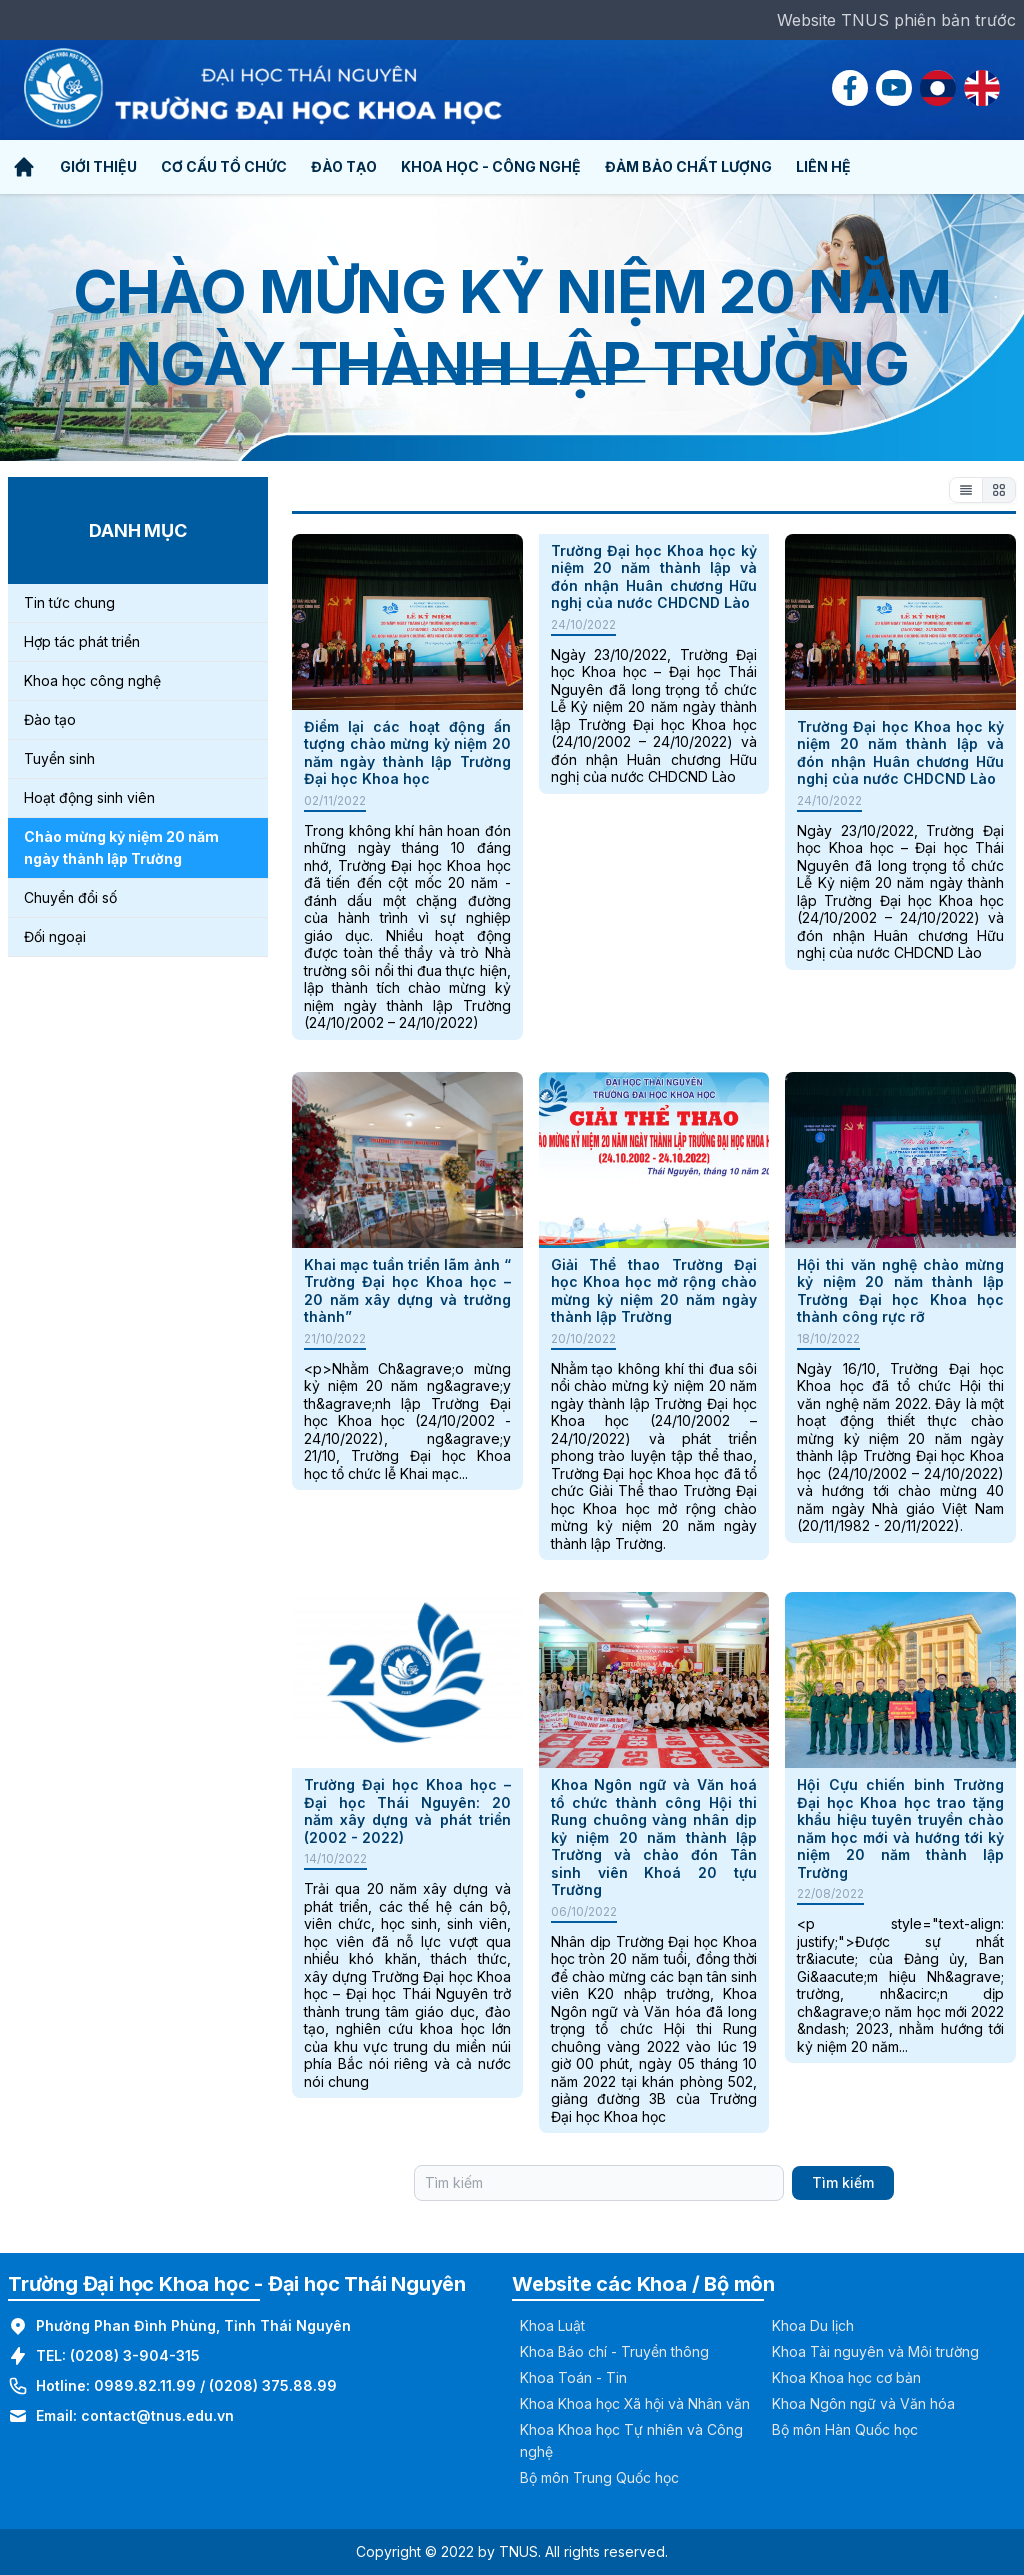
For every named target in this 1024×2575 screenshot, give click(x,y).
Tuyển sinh (59, 758)
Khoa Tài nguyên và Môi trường (875, 2351)
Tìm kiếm (843, 2182)
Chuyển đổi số (70, 897)
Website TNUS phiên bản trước (896, 20)
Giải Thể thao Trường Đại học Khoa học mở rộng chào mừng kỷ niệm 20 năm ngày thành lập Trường (654, 1291)
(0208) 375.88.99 (273, 2385)
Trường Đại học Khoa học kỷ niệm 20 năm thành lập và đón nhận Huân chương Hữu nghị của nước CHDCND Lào (654, 577)
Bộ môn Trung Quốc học (599, 2477)
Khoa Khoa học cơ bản (846, 2377)
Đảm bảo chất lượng (688, 166)
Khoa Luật (552, 2325)
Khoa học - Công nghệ (491, 166)
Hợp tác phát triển (82, 641)
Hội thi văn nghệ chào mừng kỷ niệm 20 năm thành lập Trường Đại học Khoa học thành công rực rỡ (900, 1291)
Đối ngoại (55, 936)
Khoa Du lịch (813, 2325)
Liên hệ (823, 166)
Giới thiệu (98, 166)
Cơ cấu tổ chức (224, 166)
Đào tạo (344, 166)
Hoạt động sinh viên (89, 797)
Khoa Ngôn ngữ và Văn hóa (863, 2403)
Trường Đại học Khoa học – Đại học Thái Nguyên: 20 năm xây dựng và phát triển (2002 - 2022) (407, 1811)
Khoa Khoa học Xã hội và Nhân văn (635, 2403)
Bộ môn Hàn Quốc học (845, 2429)
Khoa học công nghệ (92, 680)
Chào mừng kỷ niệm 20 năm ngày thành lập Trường (121, 847)
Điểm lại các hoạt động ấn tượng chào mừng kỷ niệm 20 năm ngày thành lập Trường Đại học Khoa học (407, 753)
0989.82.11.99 (145, 2385)
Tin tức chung (69, 602)
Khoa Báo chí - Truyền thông (614, 2351)
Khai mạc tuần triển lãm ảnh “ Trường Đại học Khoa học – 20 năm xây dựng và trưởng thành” (407, 1291)
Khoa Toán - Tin (573, 2377)
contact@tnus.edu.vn (157, 2415)
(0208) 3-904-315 (135, 2355)
